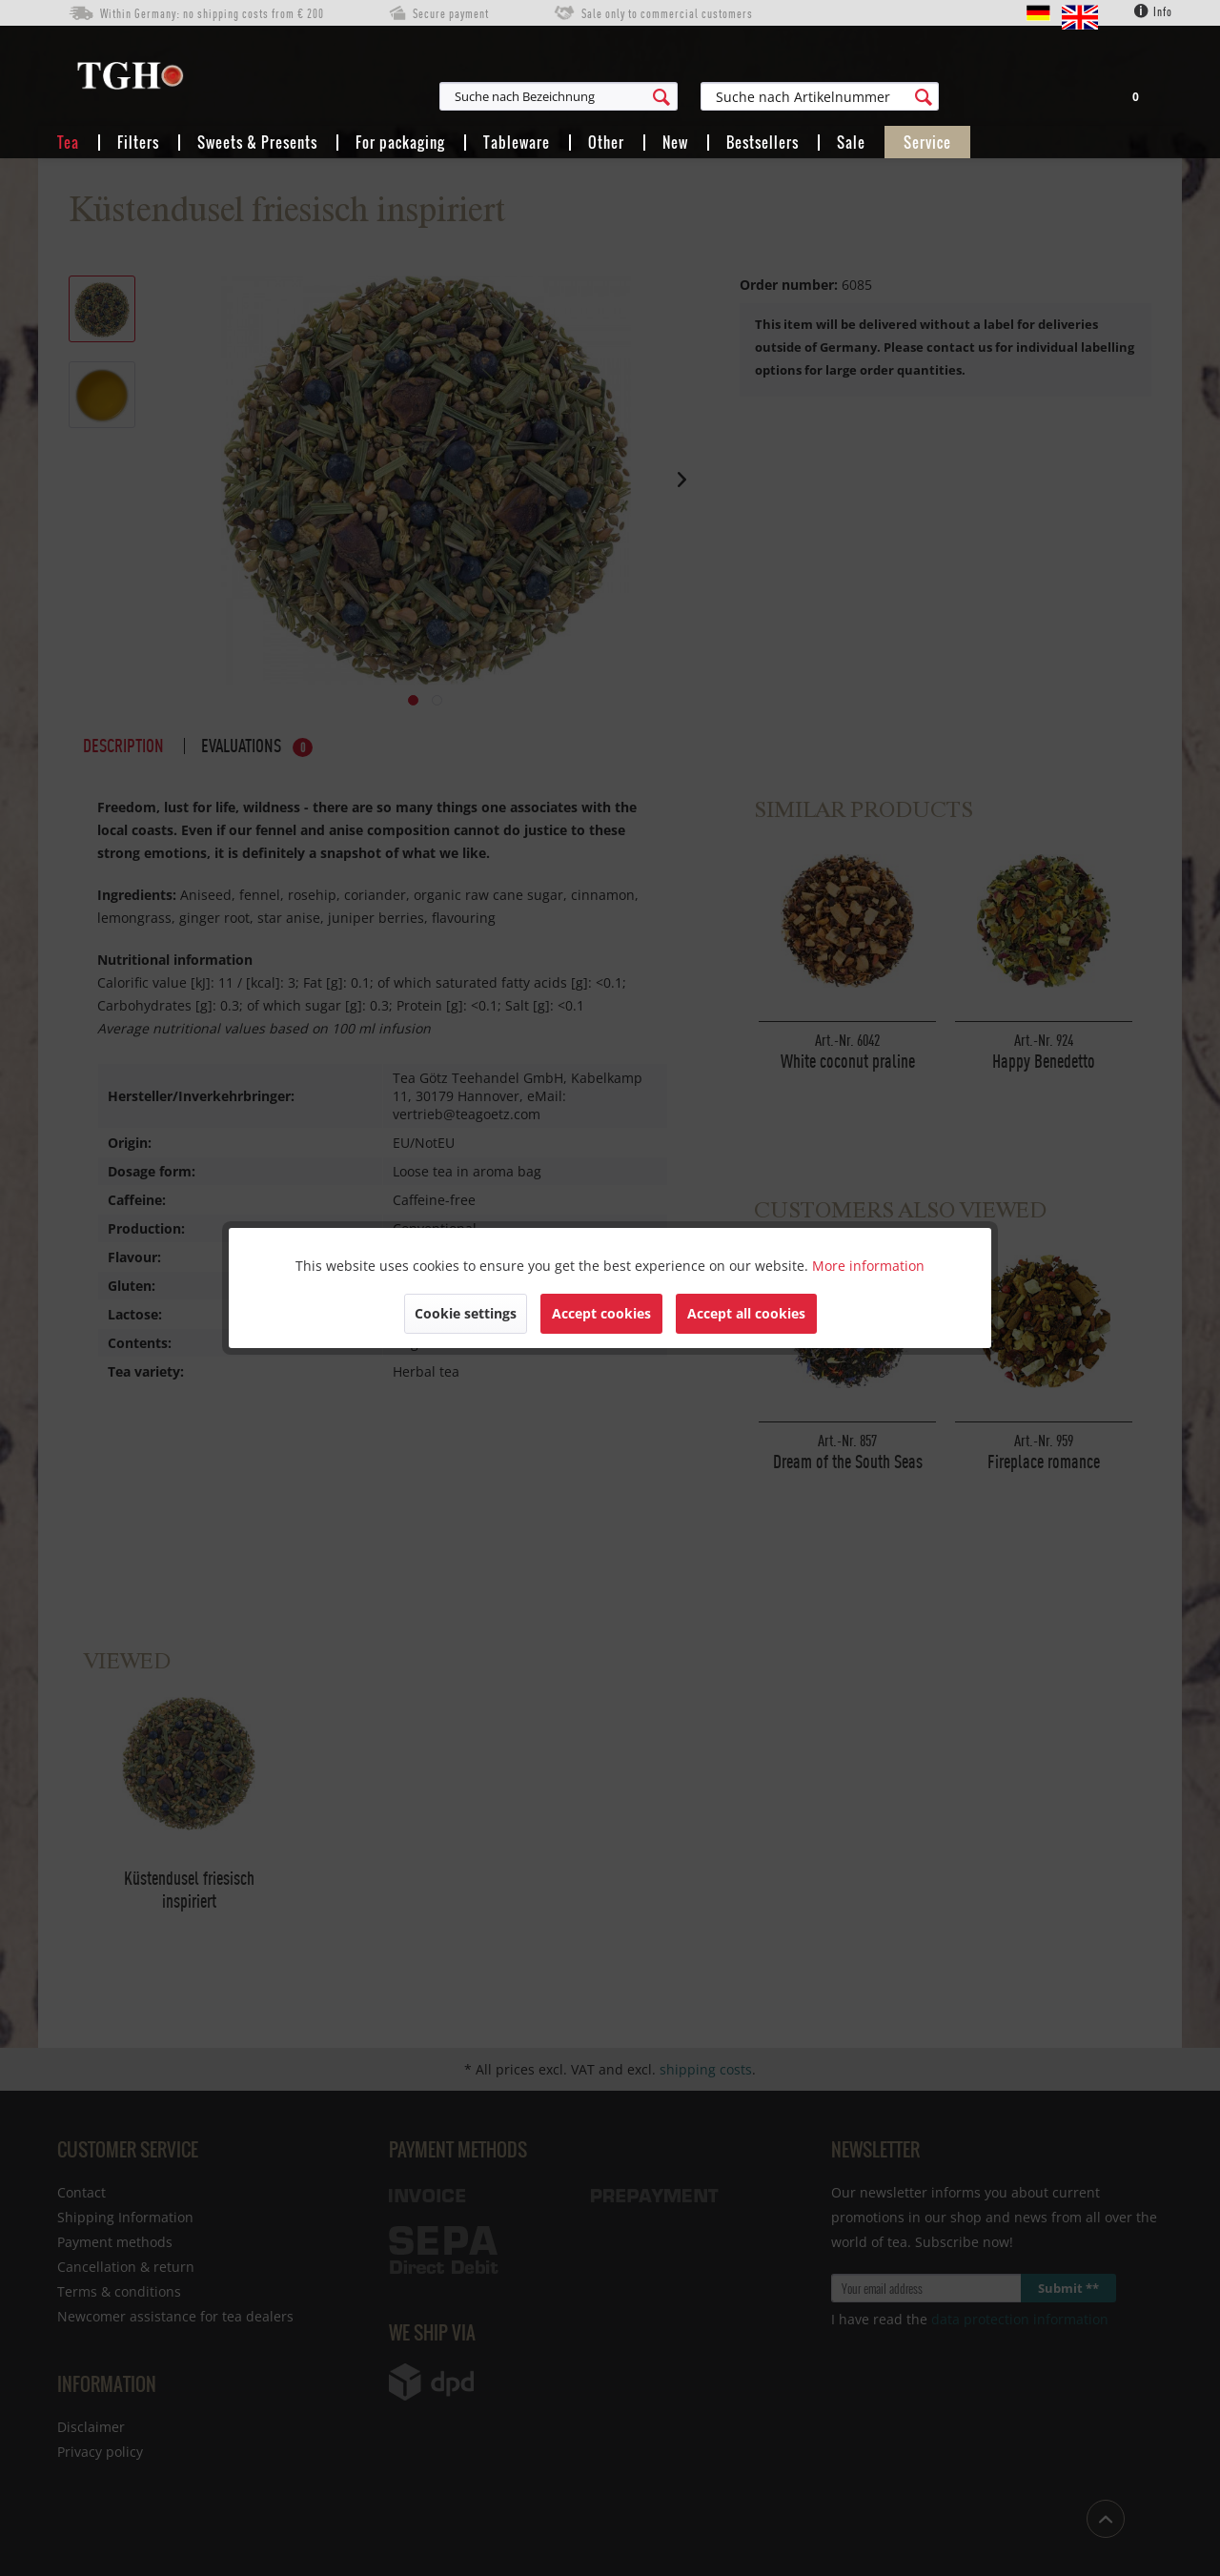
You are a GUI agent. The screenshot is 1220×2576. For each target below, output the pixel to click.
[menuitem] (652, 96)
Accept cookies (601, 1313)
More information (868, 1266)
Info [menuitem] (1153, 11)
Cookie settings (466, 1313)
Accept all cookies (746, 1313)
